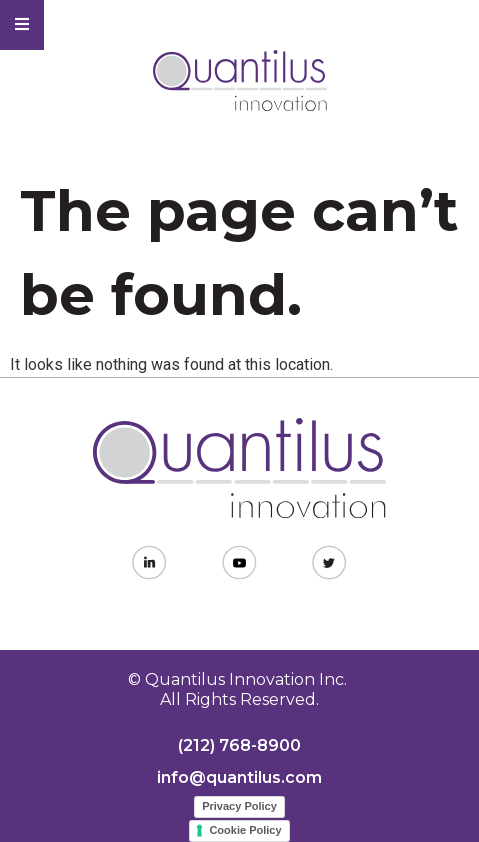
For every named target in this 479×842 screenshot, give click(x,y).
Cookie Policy (245, 830)
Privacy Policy (239, 806)
